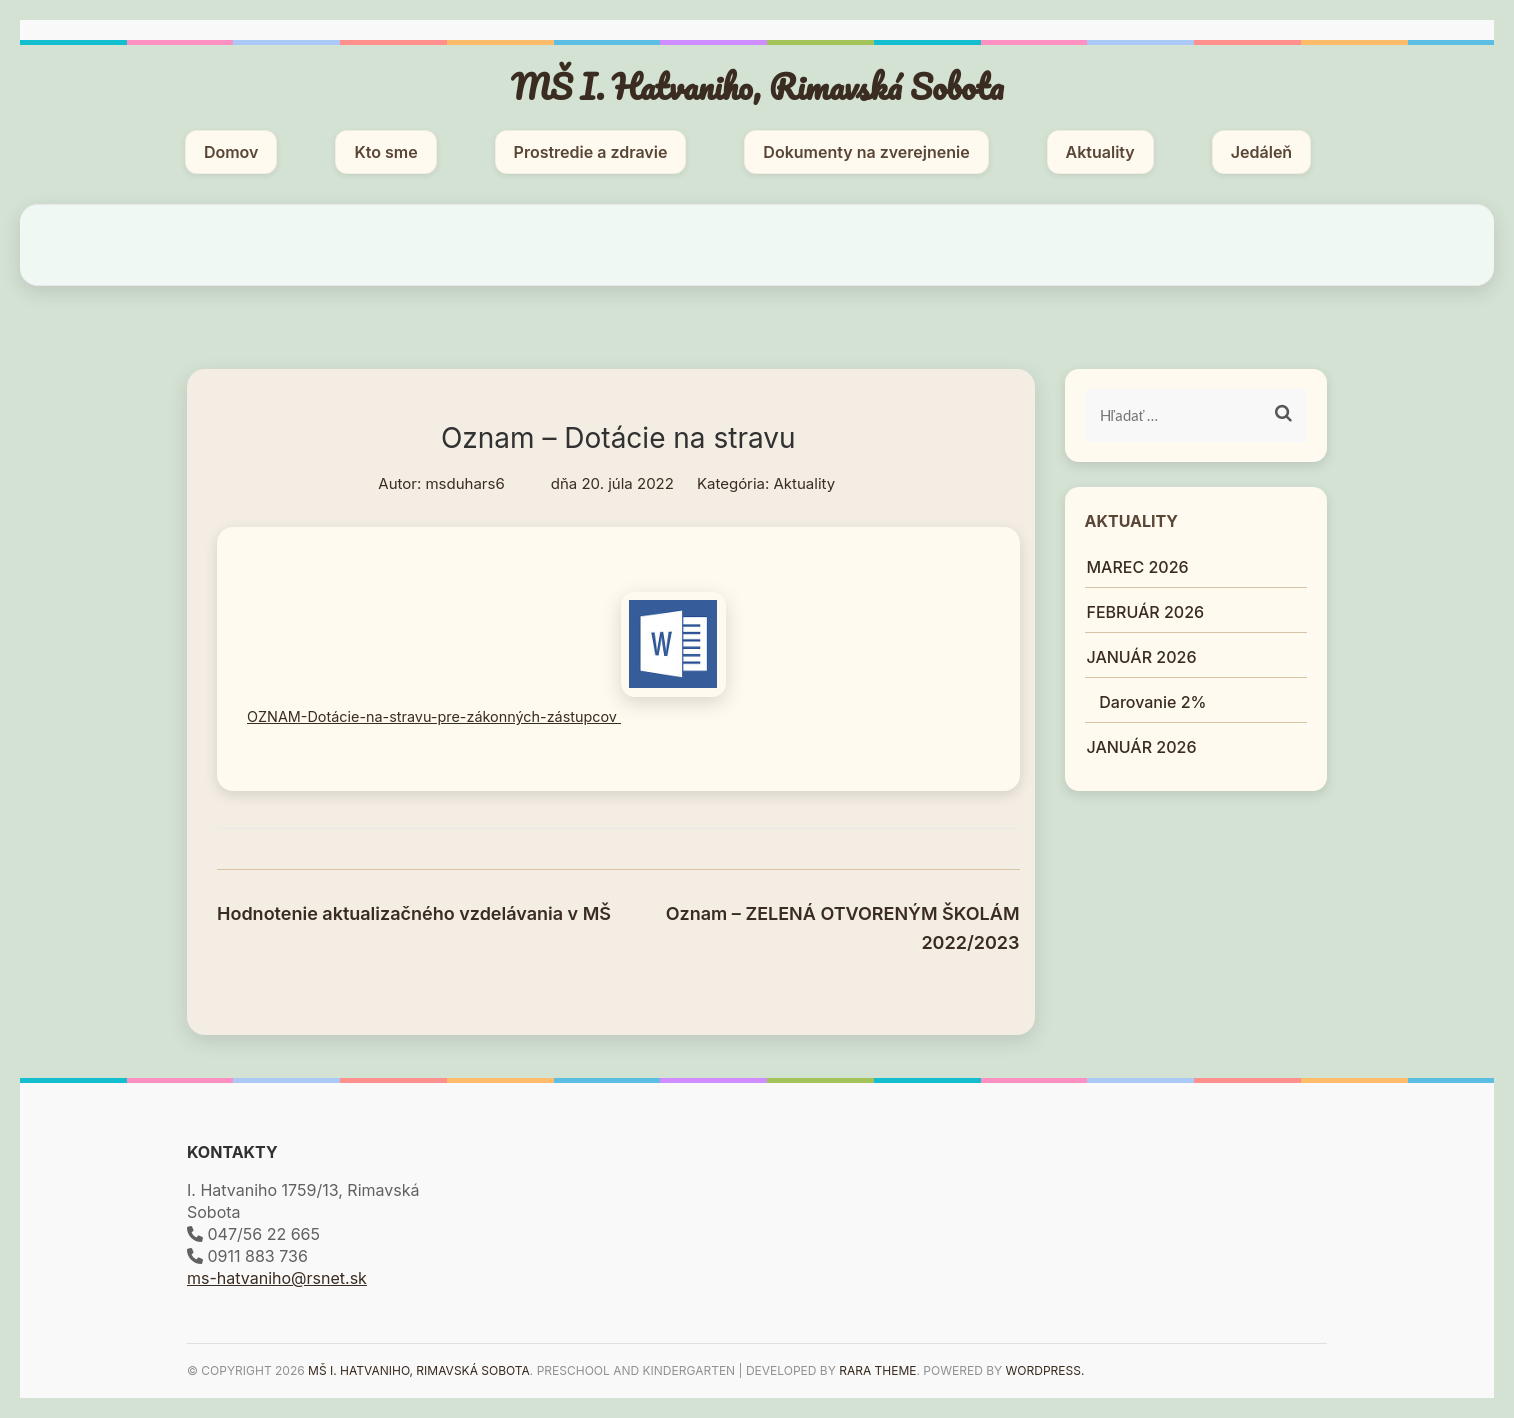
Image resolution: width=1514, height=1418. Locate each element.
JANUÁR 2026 (1142, 657)
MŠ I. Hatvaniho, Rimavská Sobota (757, 86)
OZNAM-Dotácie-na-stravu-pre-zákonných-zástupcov (486, 716)
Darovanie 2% (1164, 702)
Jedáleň (1261, 152)
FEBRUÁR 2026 (1146, 612)
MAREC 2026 (1138, 567)
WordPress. (1045, 1370)
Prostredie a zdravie (591, 152)
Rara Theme (877, 1370)
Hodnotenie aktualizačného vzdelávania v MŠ (414, 913)
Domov (231, 152)
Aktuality (1100, 152)
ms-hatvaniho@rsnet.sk (277, 1278)
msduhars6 (464, 483)
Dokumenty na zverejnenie (866, 152)
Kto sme (385, 152)
